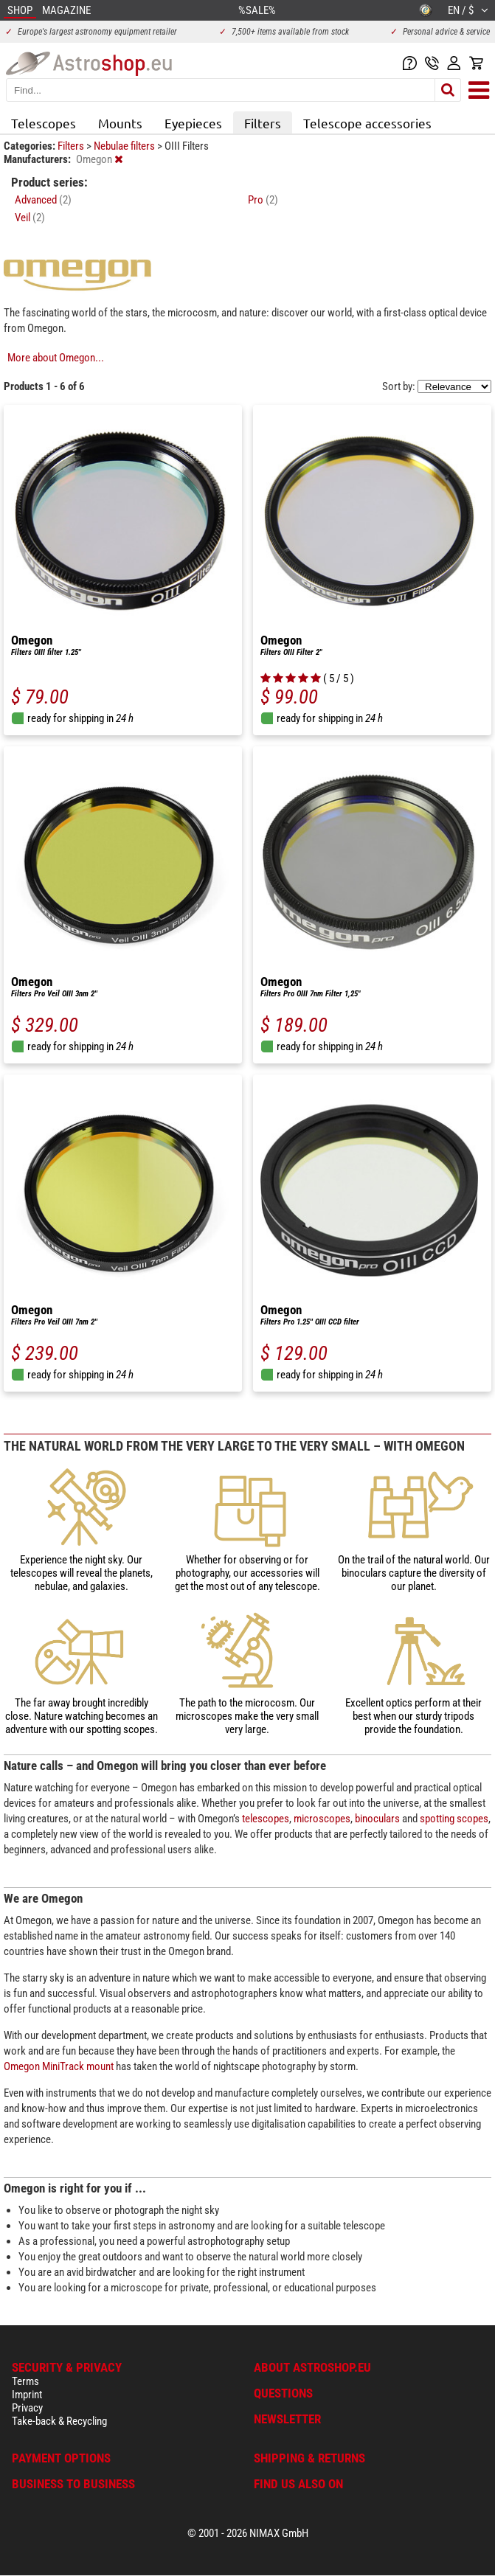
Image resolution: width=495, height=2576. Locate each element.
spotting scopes (454, 1818)
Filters (262, 123)
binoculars (377, 1818)
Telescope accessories (367, 123)
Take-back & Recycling (59, 2421)
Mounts (120, 123)
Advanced (43, 199)
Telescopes (43, 123)
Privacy (27, 2407)
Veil (30, 217)
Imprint (27, 2394)
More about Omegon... (55, 357)
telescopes (265, 1818)
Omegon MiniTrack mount (59, 2066)
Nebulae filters (125, 146)
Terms (25, 2381)
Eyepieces (193, 123)
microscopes (322, 1818)
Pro (263, 199)
